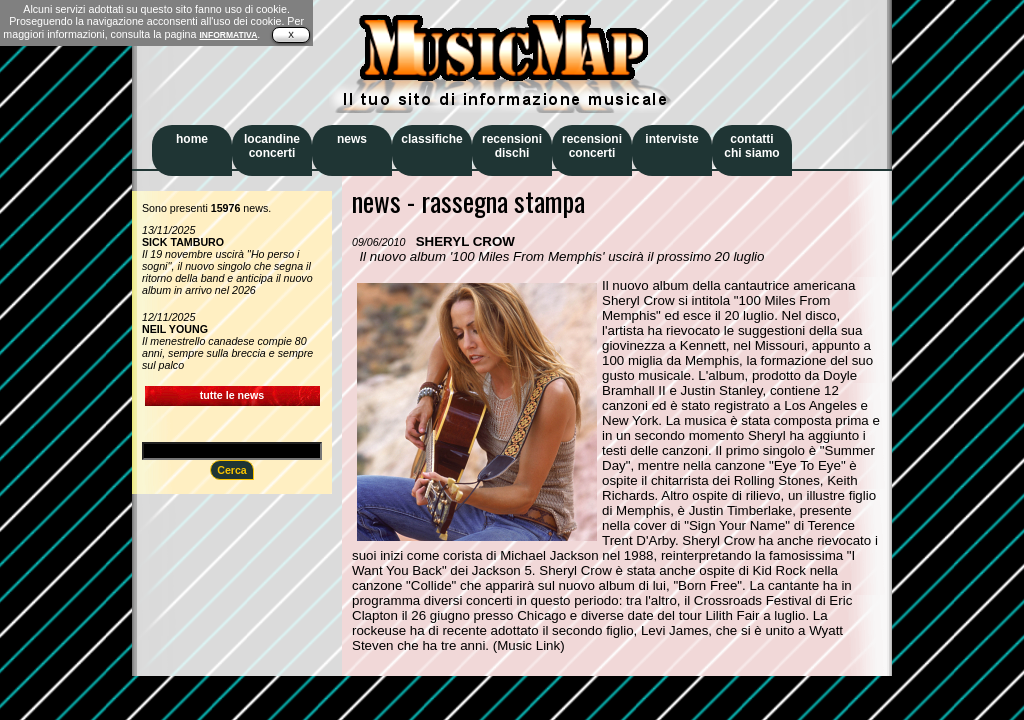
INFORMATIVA (228, 35)
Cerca (232, 470)
